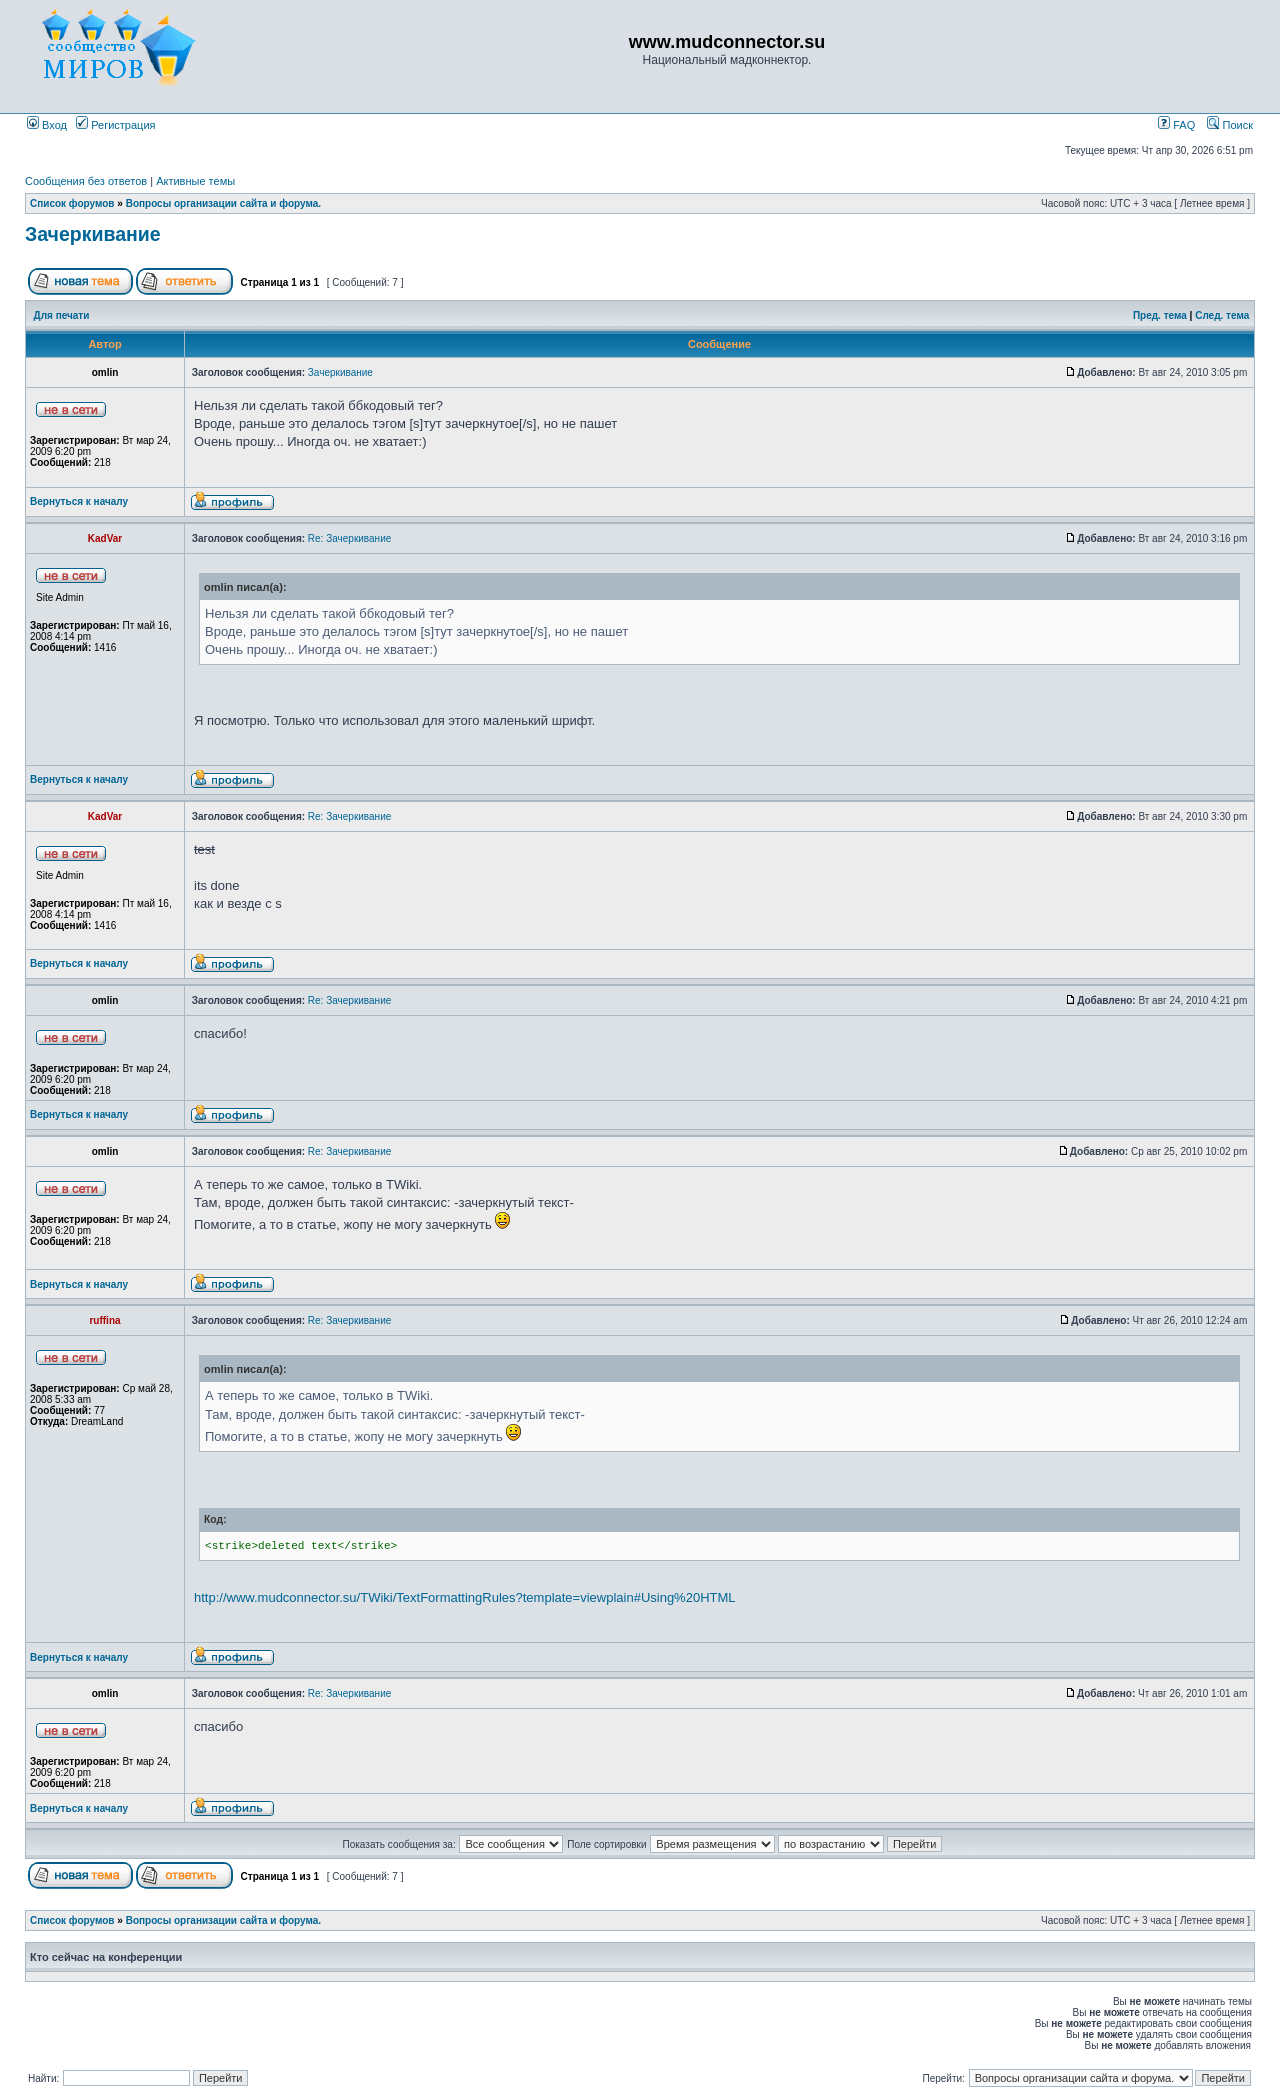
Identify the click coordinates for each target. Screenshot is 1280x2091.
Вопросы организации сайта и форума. (223, 203)
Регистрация (115, 125)
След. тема (1222, 315)
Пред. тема (1160, 315)
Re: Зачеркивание (349, 538)
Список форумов (72, 203)
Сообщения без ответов (86, 181)
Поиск (1230, 125)
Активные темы (195, 181)
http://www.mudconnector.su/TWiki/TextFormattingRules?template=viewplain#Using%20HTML (465, 1597)
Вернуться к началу (79, 501)
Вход (47, 125)
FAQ (1176, 125)
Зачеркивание (93, 234)
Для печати (62, 315)
